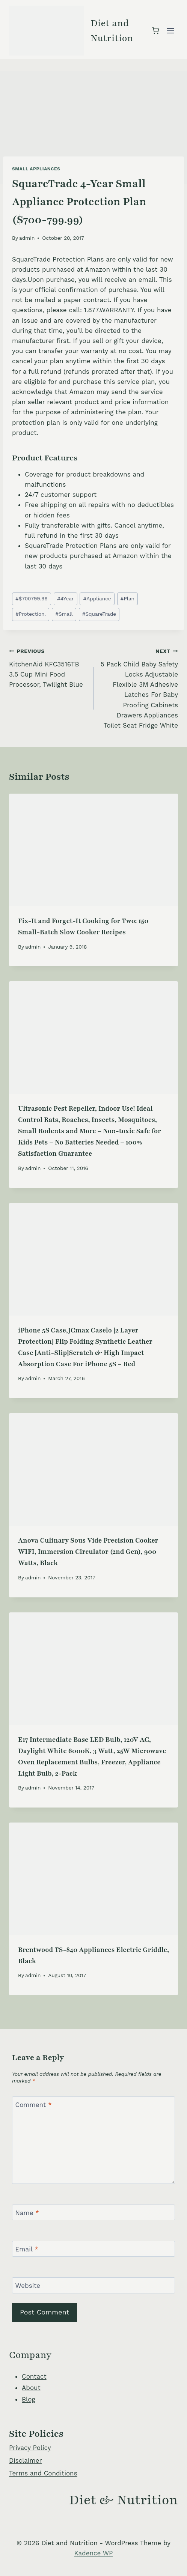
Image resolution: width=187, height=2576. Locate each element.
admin (27, 238)
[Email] (93, 2249)
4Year (65, 599)
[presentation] (93, 850)
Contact (34, 2376)
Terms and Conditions (43, 2473)
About (31, 2387)
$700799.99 (31, 599)
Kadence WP (93, 2553)
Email (26, 2249)
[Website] (93, 2285)
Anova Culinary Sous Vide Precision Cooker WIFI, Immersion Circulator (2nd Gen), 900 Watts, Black (88, 1551)
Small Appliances (36, 168)
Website (28, 2285)
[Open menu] (170, 30)
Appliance (97, 599)
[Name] (93, 2213)
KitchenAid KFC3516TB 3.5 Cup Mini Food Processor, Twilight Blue (48, 667)
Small (63, 614)
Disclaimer (25, 2460)
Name (27, 2213)
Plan (127, 599)
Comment (33, 2104)
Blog (28, 2399)
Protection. (30, 614)
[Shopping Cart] (155, 30)
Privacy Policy (30, 2447)
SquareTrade (99, 614)
